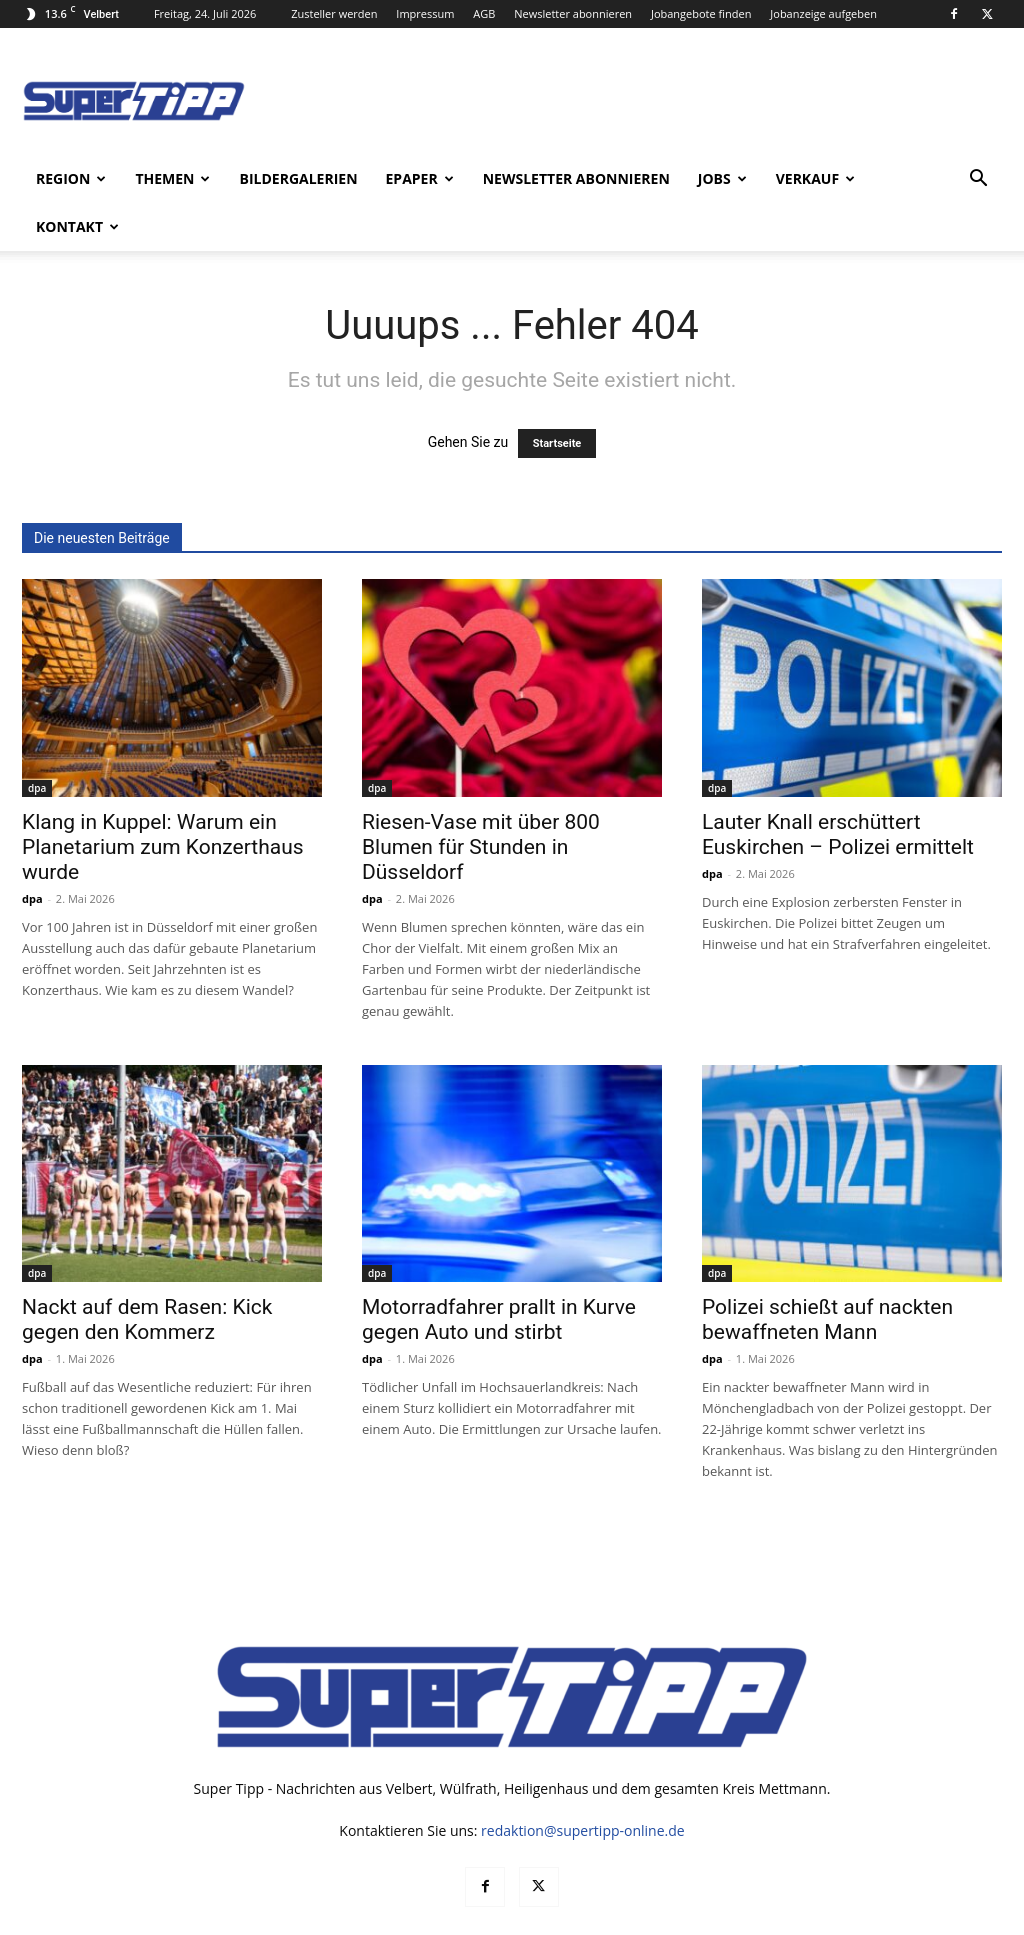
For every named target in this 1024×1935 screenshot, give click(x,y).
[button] (978, 180)
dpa (37, 740)
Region (71, 178)
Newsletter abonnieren (573, 13)
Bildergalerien (298, 178)
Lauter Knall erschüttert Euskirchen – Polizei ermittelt (838, 786)
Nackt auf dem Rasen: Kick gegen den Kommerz (147, 1271)
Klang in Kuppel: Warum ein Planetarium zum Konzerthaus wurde (163, 799)
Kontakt (77, 226)
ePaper (420, 178)
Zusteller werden (334, 13)
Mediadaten (713, 1916)
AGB (484, 13)
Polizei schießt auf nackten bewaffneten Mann (827, 1271)
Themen (172, 178)
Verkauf (815, 178)
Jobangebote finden (701, 13)
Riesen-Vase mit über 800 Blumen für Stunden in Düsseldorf (481, 799)
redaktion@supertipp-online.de (583, 1782)
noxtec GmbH (293, 1916)
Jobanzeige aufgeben (823, 13)
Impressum (425, 13)
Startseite (557, 395)
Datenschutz (801, 1916)
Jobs (722, 178)
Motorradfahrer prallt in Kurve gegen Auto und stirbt (499, 1271)
